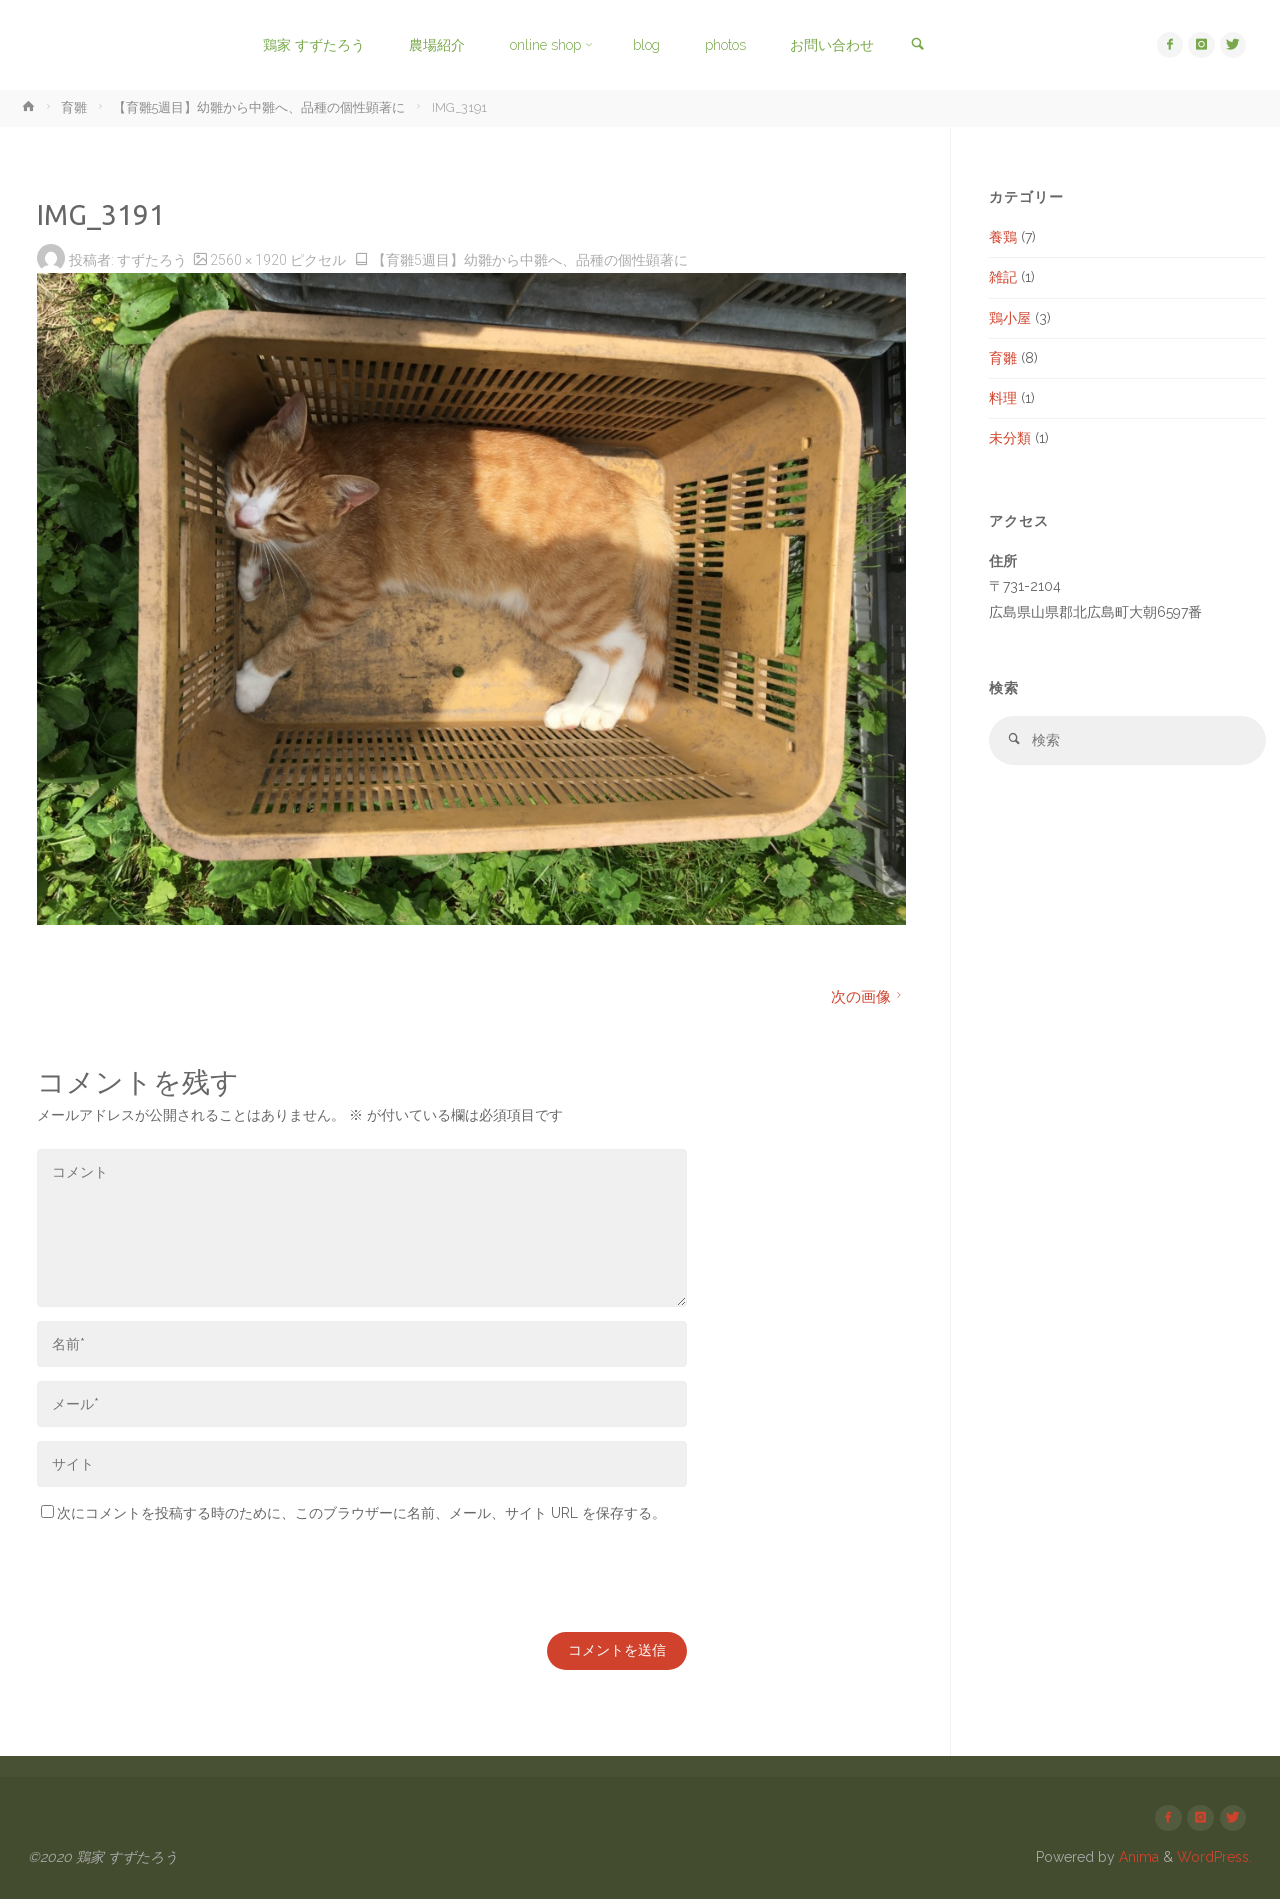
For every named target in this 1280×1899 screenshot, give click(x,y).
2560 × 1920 (250, 260)
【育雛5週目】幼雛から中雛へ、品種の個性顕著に (259, 107)
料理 (1003, 398)
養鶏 (1003, 237)
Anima (1137, 1858)
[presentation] (189, 1579)
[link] (915, 45)
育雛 (74, 107)
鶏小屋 (1010, 318)
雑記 (1003, 277)
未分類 (1010, 438)
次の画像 (868, 997)
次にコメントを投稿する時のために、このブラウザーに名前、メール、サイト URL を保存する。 (353, 1513)
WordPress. (1214, 1858)
